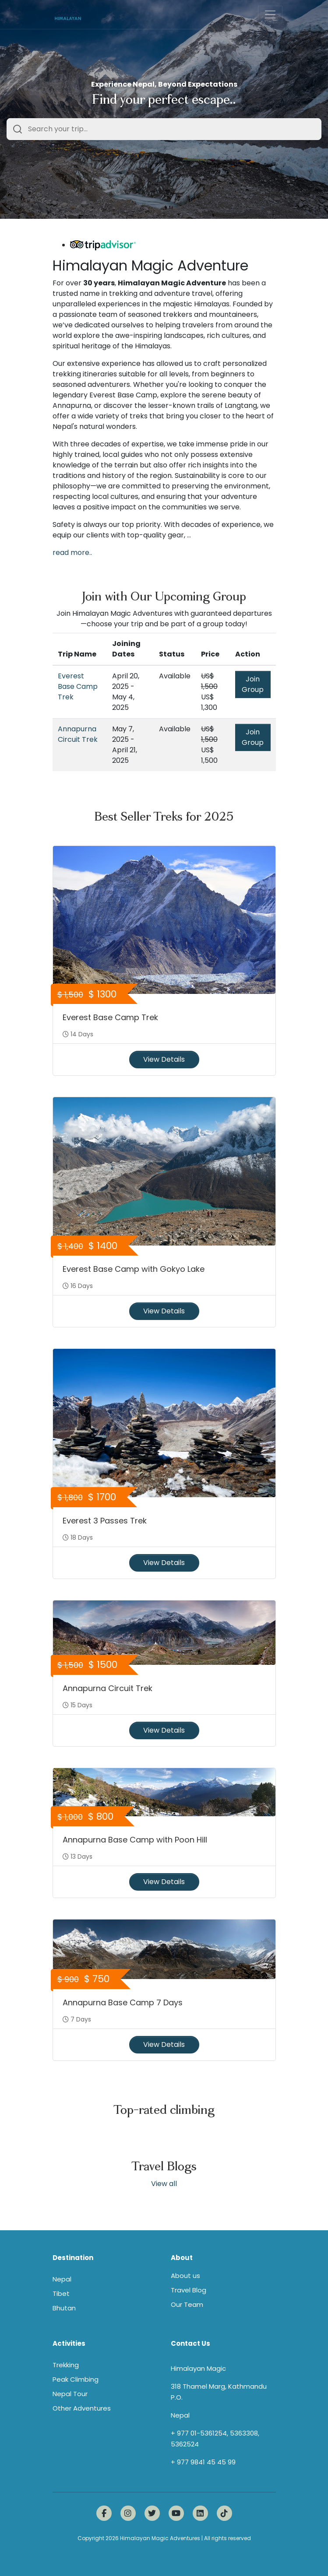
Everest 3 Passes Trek (105, 1520)
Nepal (62, 2279)
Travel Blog (188, 2290)
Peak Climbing (76, 2379)
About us (185, 2275)
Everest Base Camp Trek (78, 686)
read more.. (72, 552)
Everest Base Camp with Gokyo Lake (134, 1268)
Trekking (66, 2364)
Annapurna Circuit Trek (78, 734)
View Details (164, 1059)
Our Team (187, 2304)
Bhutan (64, 2308)
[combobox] (164, 129)
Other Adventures (82, 2408)
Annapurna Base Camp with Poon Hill (135, 1839)
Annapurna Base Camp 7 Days (123, 2002)
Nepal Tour (70, 2393)
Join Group (253, 684)
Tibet (61, 2293)
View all (164, 2184)
